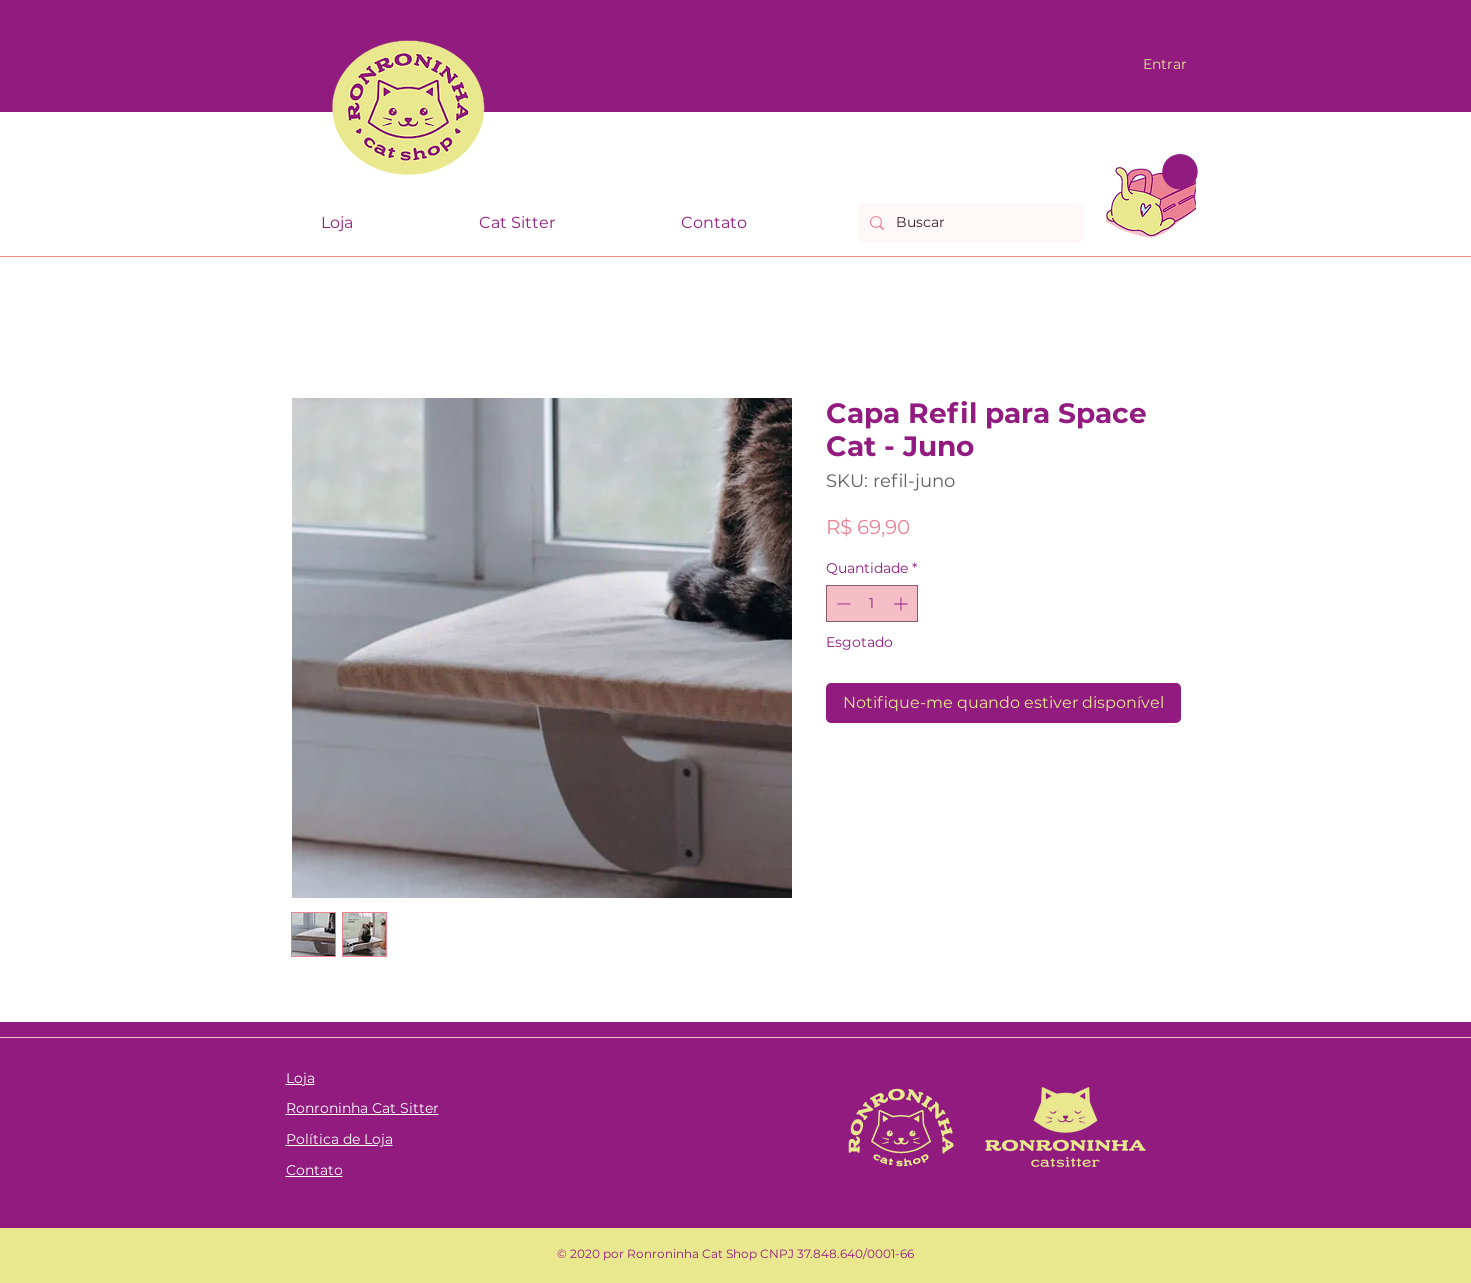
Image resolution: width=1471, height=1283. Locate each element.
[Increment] (902, 603)
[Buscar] (969, 223)
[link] (1180, 172)
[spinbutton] (872, 603)
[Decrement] (841, 603)
